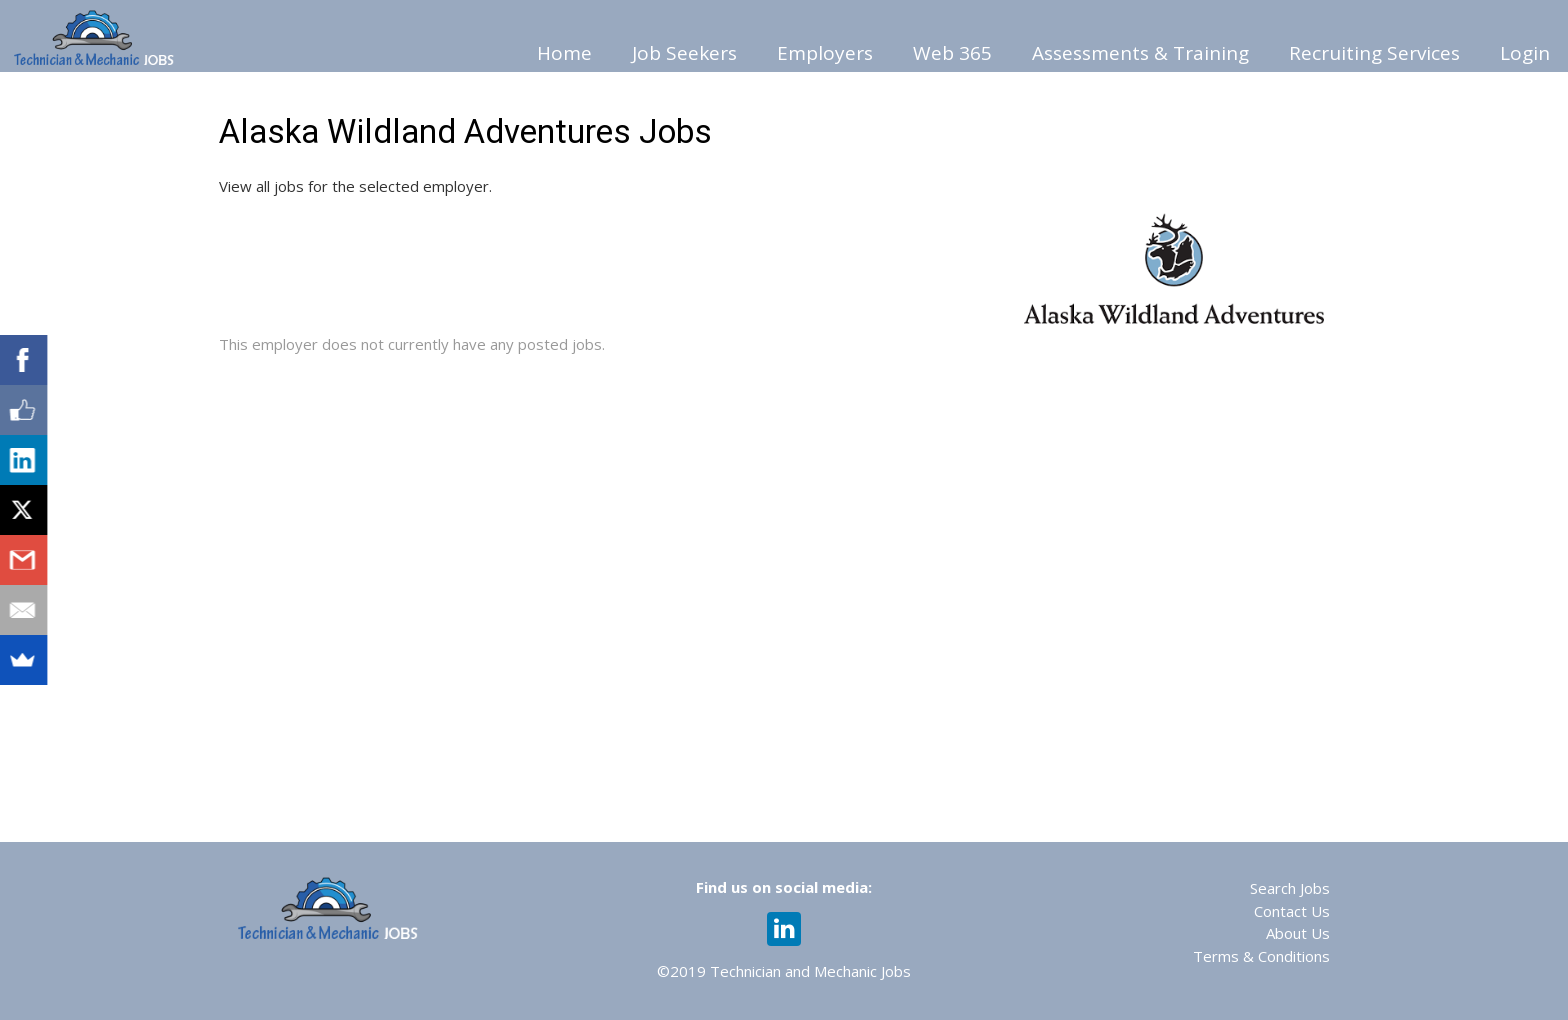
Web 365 (952, 53)
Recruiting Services (1374, 53)
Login (1525, 53)
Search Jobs (1290, 888)
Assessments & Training (1140, 53)
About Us (1298, 933)
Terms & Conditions (1261, 956)
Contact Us (1292, 911)
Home (564, 53)
